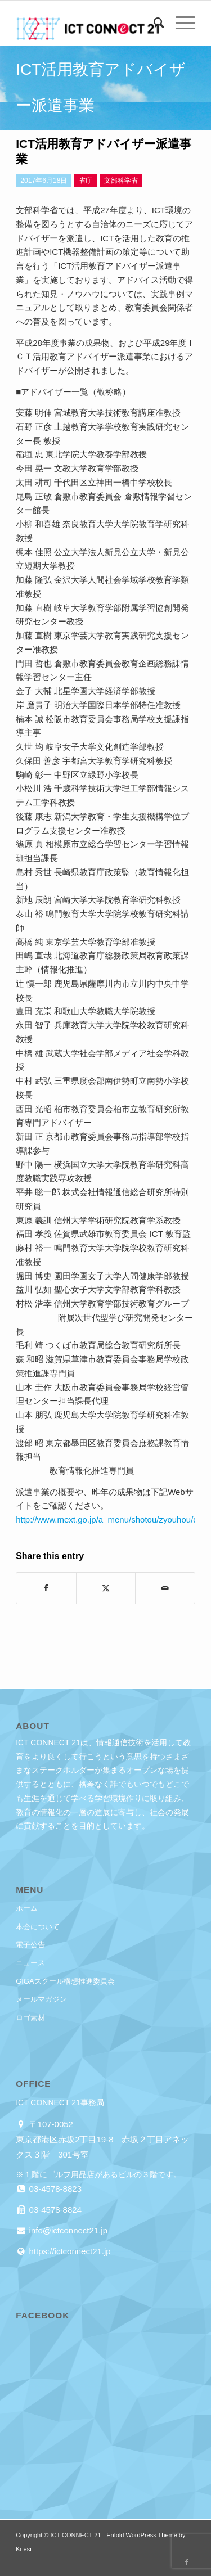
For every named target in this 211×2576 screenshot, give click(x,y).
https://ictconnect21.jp (68, 2251)
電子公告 (30, 1944)
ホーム (27, 1908)
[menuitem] (153, 23)
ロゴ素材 (30, 2018)
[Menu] (179, 23)
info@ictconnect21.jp (66, 2230)
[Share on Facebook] (46, 1588)
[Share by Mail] (165, 1588)
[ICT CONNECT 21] (87, 23)
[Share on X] (106, 1588)
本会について (38, 1926)
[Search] (153, 23)
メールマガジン (41, 1999)
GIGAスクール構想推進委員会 (65, 1981)
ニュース (30, 1962)
